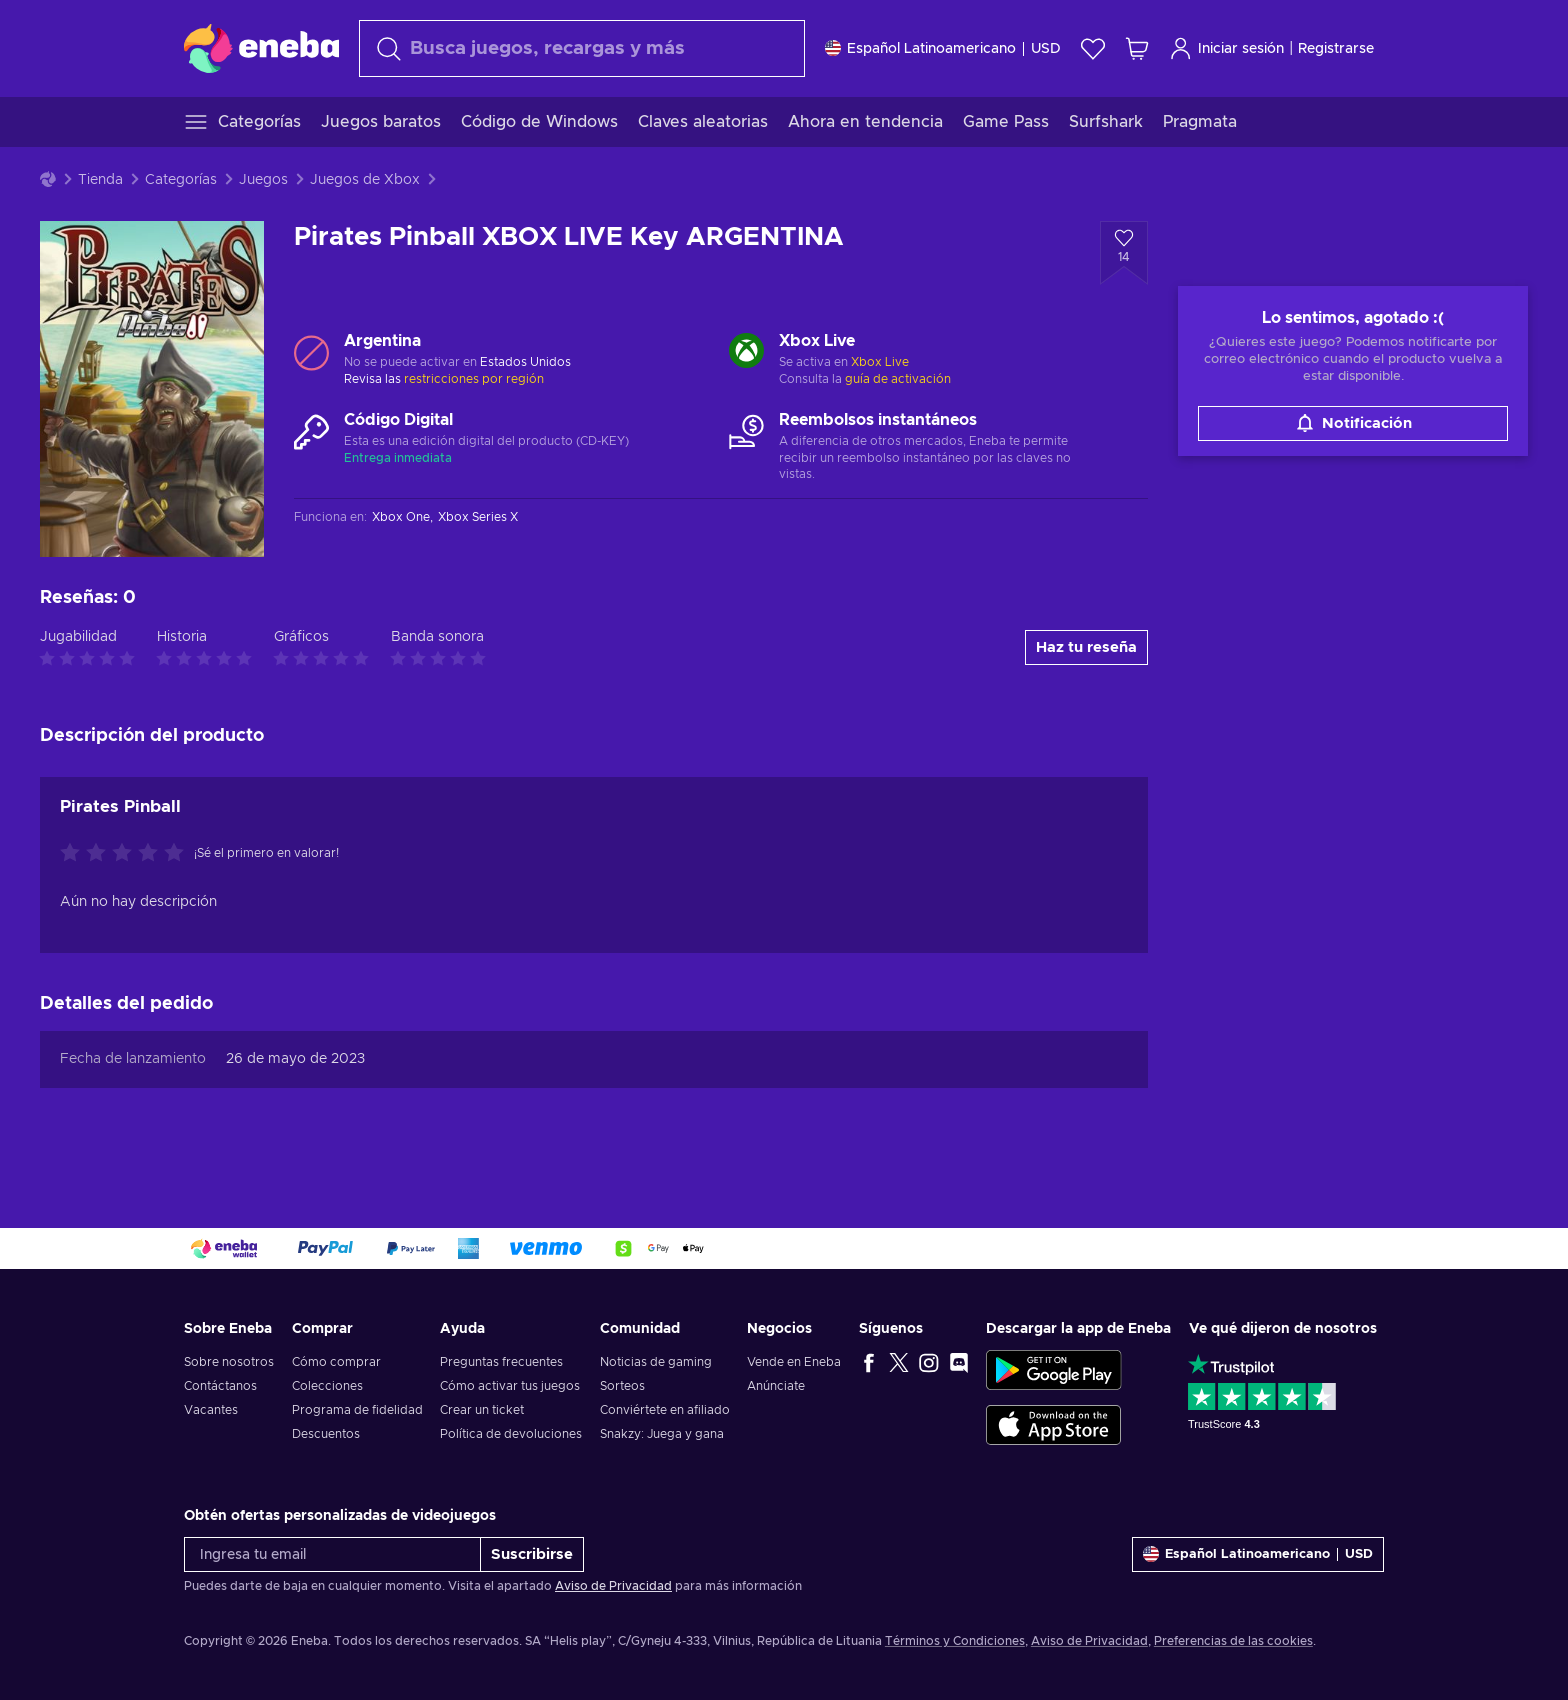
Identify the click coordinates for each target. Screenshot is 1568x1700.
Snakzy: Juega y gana (662, 1434)
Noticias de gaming (656, 1362)
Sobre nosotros (229, 1362)
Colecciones (327, 1386)
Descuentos (326, 1434)
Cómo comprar (336, 1362)
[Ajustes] (943, 48)
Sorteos (622, 1386)
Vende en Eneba (794, 1362)
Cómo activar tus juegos (510, 1386)
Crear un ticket (482, 1410)
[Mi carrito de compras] (1137, 48)
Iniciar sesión (1226, 48)
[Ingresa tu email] (332, 1554)
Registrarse (1336, 49)
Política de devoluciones (511, 1434)
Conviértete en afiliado (665, 1410)
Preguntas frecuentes (501, 1362)
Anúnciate (776, 1386)
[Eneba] (261, 48)
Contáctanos (220, 1386)
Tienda (100, 180)
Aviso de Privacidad (613, 1586)
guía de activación (898, 379)
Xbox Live (880, 362)
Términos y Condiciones (955, 1641)
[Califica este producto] (127, 854)
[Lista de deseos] (1093, 48)
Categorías (181, 180)
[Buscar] (582, 48)
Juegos (263, 180)
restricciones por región (474, 379)
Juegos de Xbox (365, 180)
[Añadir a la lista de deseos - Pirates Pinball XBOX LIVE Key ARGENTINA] (1124, 253)
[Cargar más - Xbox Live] (746, 353)
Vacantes (211, 1410)
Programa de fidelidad (357, 1410)
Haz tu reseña (1086, 647)
